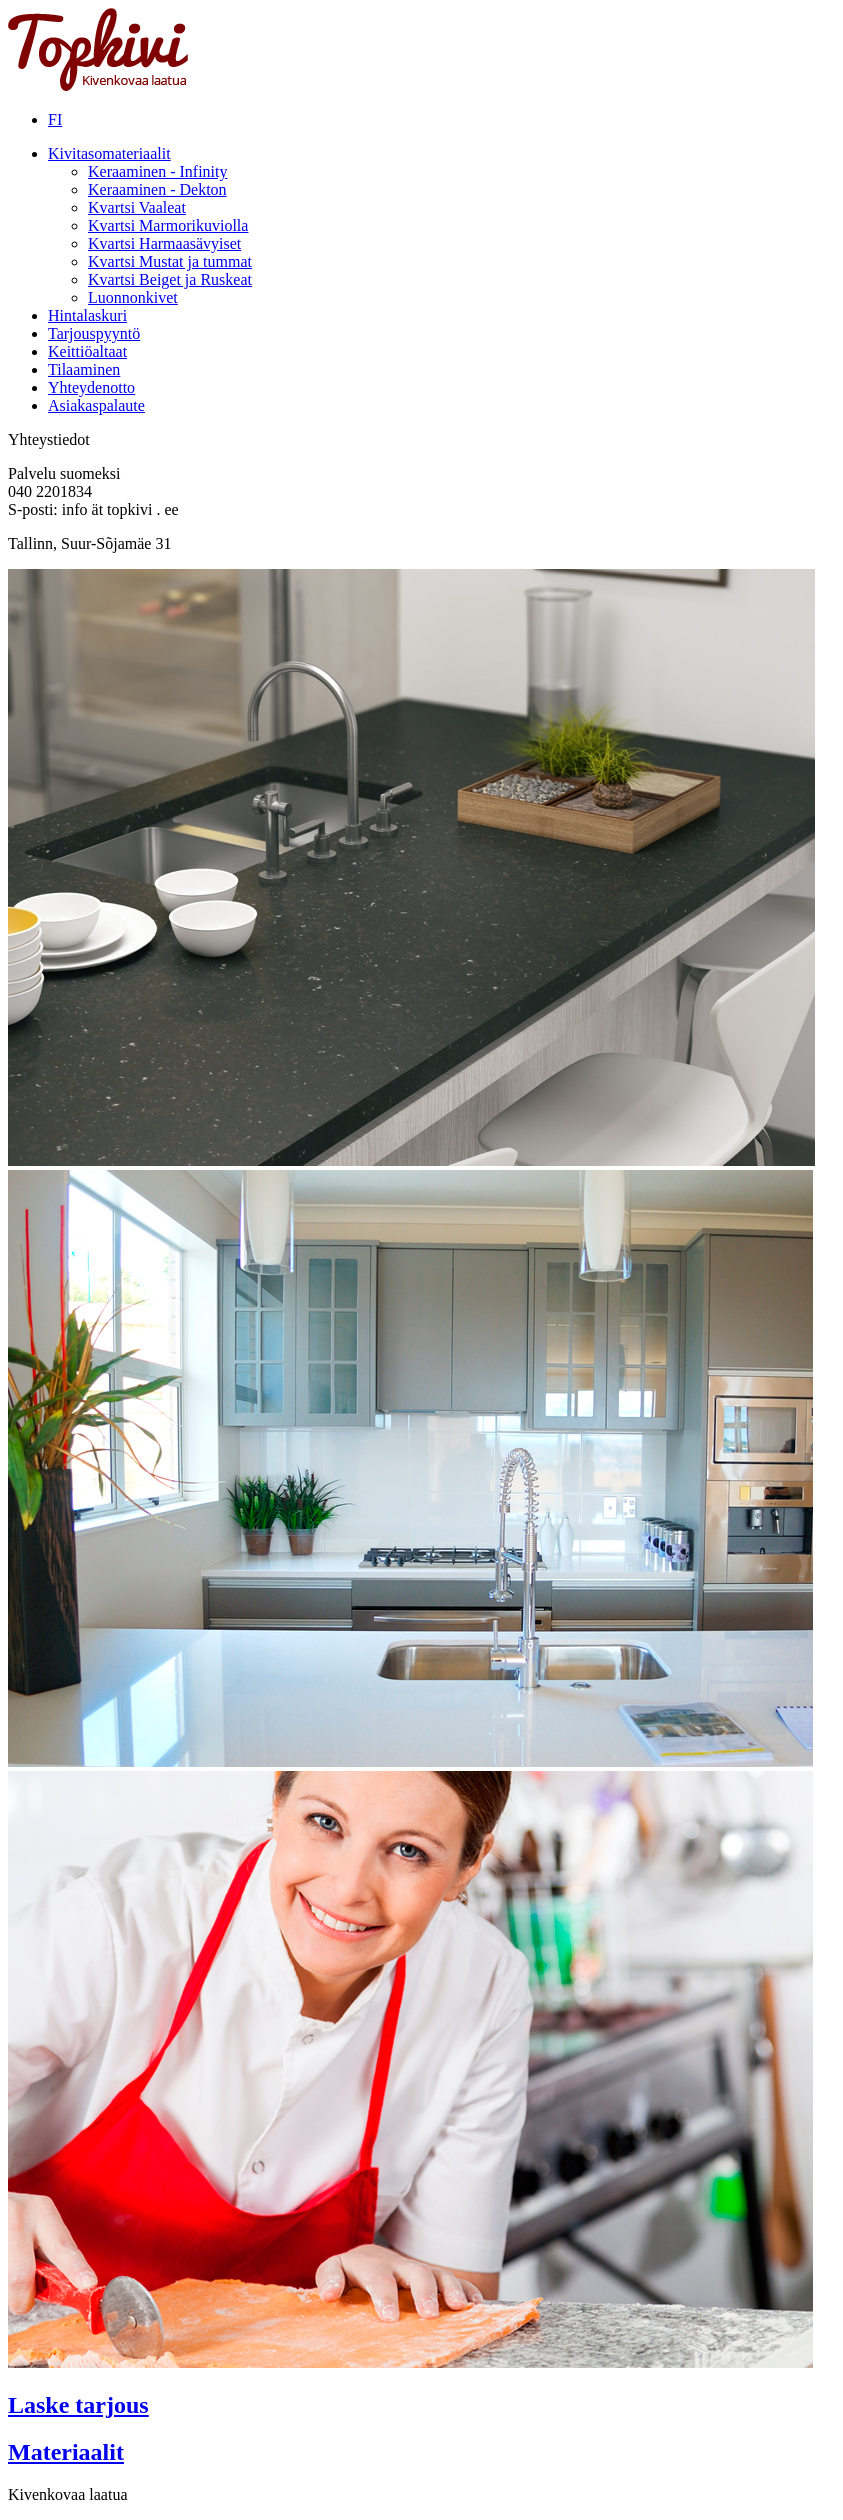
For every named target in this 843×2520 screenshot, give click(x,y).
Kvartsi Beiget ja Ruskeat (170, 279)
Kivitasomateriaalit (109, 153)
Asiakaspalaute (96, 405)
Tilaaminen (84, 369)
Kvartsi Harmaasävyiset (164, 243)
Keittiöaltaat (87, 351)
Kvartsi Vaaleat (137, 207)
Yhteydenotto (91, 387)
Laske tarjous (78, 2405)
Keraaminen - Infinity (158, 171)
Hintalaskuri (87, 315)
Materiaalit (66, 2452)
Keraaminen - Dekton (157, 189)
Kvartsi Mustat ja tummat (170, 261)
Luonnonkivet (133, 297)
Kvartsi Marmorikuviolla (168, 225)
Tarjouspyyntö (94, 333)
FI (55, 119)
